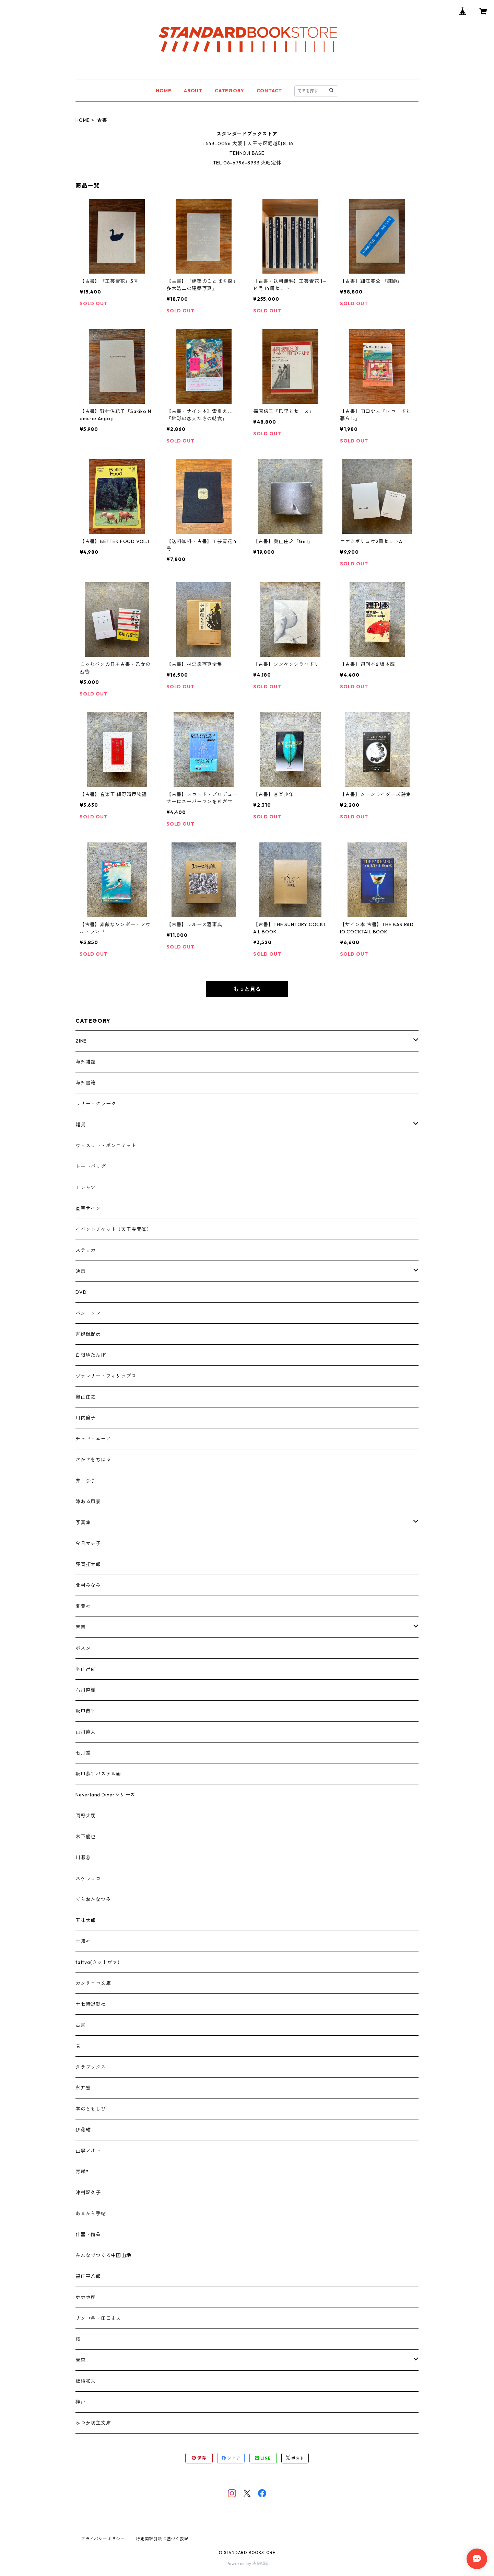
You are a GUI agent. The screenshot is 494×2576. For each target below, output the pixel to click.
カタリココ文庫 (93, 1983)
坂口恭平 (85, 1711)
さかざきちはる (93, 1460)
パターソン (88, 1313)
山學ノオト (88, 2151)
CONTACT (269, 91)
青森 (80, 2360)
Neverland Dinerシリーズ (105, 1795)
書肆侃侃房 (88, 1334)
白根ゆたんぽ (90, 1355)
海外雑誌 (85, 1062)
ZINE (80, 1041)
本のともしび (90, 2109)
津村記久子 (88, 2192)
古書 (80, 2025)
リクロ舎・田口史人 (98, 2318)
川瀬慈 (83, 1857)
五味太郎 (85, 1920)
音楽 (80, 1627)
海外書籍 (85, 1083)
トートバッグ (90, 1166)
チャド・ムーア (93, 1439)
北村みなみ (88, 1585)
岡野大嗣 (85, 1816)
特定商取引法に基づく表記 (162, 2538)
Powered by (247, 2563)
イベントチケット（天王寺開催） (113, 1229)
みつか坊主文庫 (93, 2423)
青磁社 (83, 2172)
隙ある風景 (88, 1501)
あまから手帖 (90, 2213)
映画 (80, 1271)
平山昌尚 (85, 1669)
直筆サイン (88, 1208)
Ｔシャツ (85, 1187)
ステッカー (88, 1250)
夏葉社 (83, 1606)
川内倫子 (85, 1418)
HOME (164, 91)
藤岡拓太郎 (88, 1564)
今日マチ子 (88, 1543)
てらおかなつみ (93, 1899)
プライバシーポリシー (103, 2538)
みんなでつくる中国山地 (103, 2255)
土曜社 (83, 1941)
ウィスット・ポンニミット (106, 1145)
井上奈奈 (85, 1480)
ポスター (85, 1648)
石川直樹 (85, 1690)
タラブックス (90, 2067)
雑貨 (80, 1125)
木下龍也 (85, 1836)
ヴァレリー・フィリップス (106, 1376)
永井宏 (83, 2088)
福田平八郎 (88, 2276)
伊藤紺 (83, 2130)
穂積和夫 (85, 2381)
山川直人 (85, 1732)
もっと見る (247, 989)
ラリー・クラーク (95, 1104)
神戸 (80, 2402)
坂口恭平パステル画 (98, 1774)
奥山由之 (85, 1397)
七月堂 (83, 1753)
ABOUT (193, 91)
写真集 (83, 1522)
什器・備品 (88, 2234)
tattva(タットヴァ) (97, 1962)
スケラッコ (88, 1878)
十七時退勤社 (90, 2004)
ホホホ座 (85, 2297)
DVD (80, 1292)
